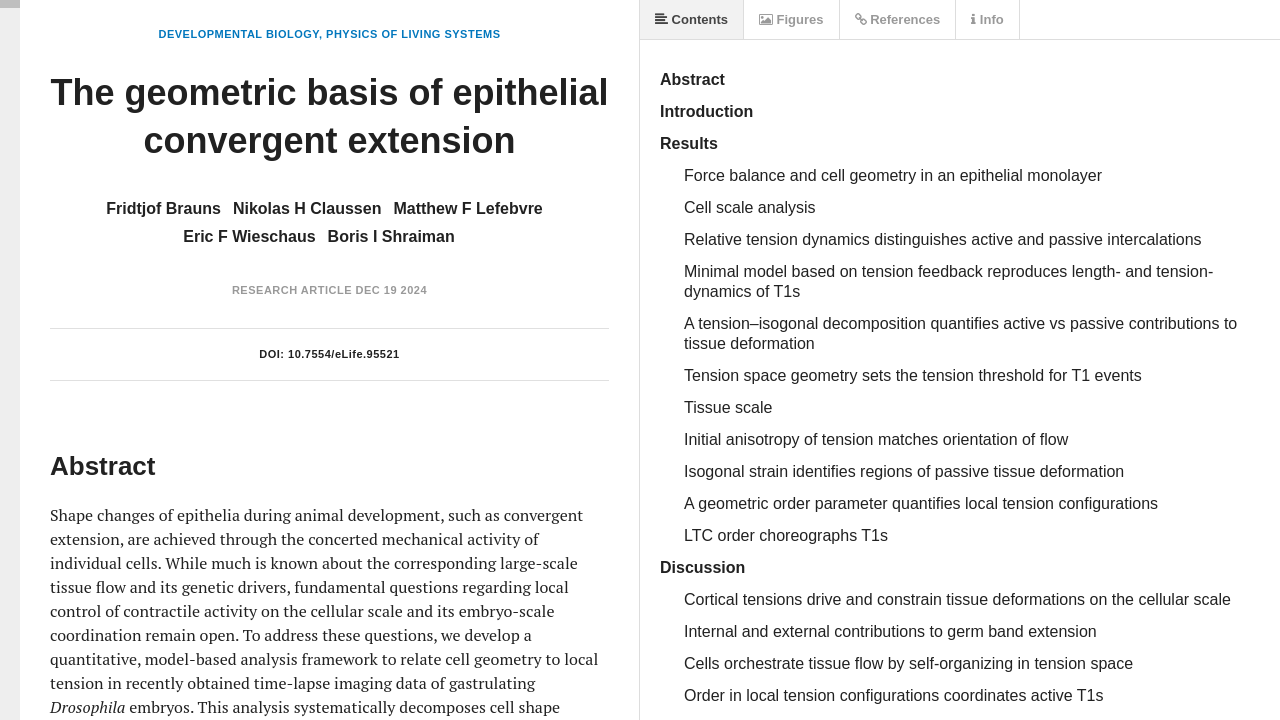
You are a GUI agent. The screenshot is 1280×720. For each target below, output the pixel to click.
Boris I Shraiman (391, 236)
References (898, 19)
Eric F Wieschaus (249, 236)
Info (987, 19)
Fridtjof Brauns (163, 208)
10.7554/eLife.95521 (344, 354)
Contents (691, 19)
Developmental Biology (238, 34)
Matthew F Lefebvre (467, 208)
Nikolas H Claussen (307, 208)
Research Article (292, 290)
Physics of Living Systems (413, 34)
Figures (791, 19)
